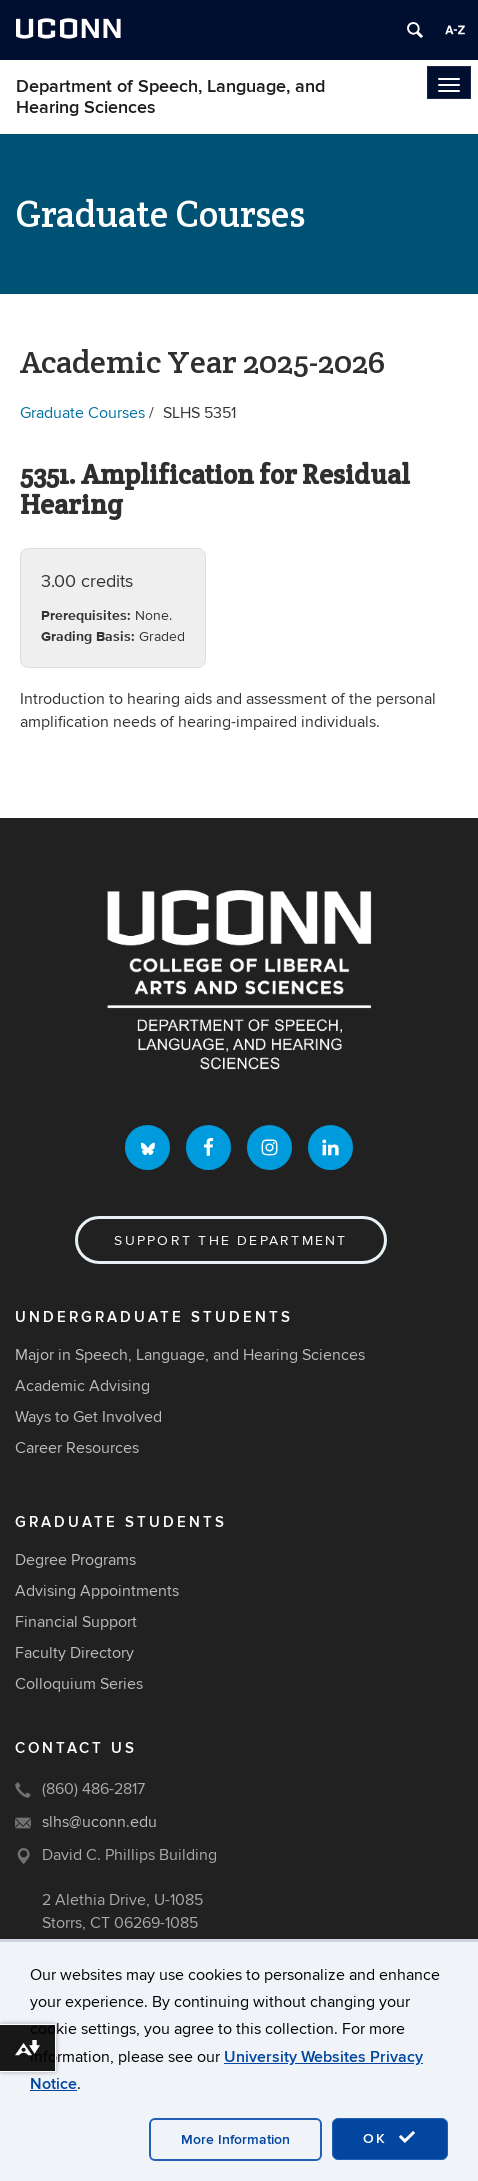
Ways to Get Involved (88, 1417)
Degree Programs (75, 1560)
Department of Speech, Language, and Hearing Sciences (170, 97)
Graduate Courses (82, 413)
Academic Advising (82, 1386)
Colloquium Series (79, 1684)
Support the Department (230, 1240)
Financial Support (76, 1622)
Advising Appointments (97, 1591)
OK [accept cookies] (390, 2138)
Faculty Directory (74, 1653)
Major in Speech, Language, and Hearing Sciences (190, 1355)
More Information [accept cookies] (235, 2139)
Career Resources (77, 1448)
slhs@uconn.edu (99, 1822)
